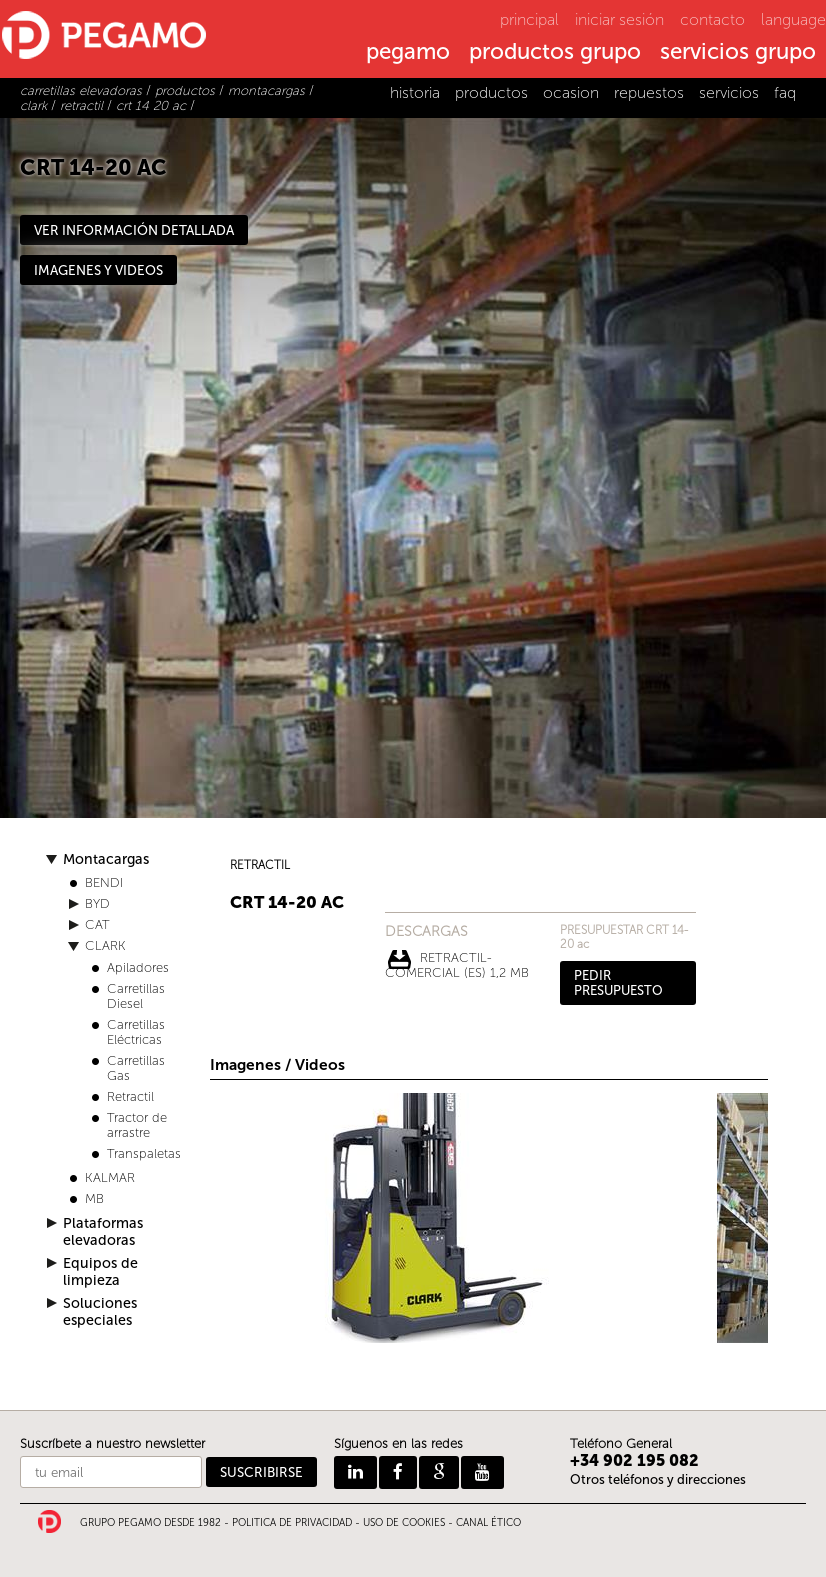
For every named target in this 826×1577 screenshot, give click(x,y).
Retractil (130, 1096)
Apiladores (138, 967)
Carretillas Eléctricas (136, 1032)
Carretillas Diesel (136, 996)
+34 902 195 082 (634, 1460)
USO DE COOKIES (404, 1523)
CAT (97, 924)
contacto (712, 19)
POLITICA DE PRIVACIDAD (292, 1523)
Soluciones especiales (100, 1312)
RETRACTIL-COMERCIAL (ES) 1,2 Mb (457, 960)
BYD (97, 903)
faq (785, 92)
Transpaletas (144, 1153)
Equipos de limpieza (100, 1272)
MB (94, 1198)
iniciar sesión (619, 19)
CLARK (105, 945)
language (793, 19)
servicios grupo (738, 53)
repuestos (649, 92)
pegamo (408, 53)
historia (415, 92)
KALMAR (110, 1177)
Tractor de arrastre (137, 1125)
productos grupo (555, 53)
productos (491, 92)
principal (529, 19)
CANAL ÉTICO (488, 1523)
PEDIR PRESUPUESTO (618, 983)
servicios (729, 92)
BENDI (104, 882)
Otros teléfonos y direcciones (658, 1479)
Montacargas (106, 859)
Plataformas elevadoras (103, 1232)
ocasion (571, 92)
